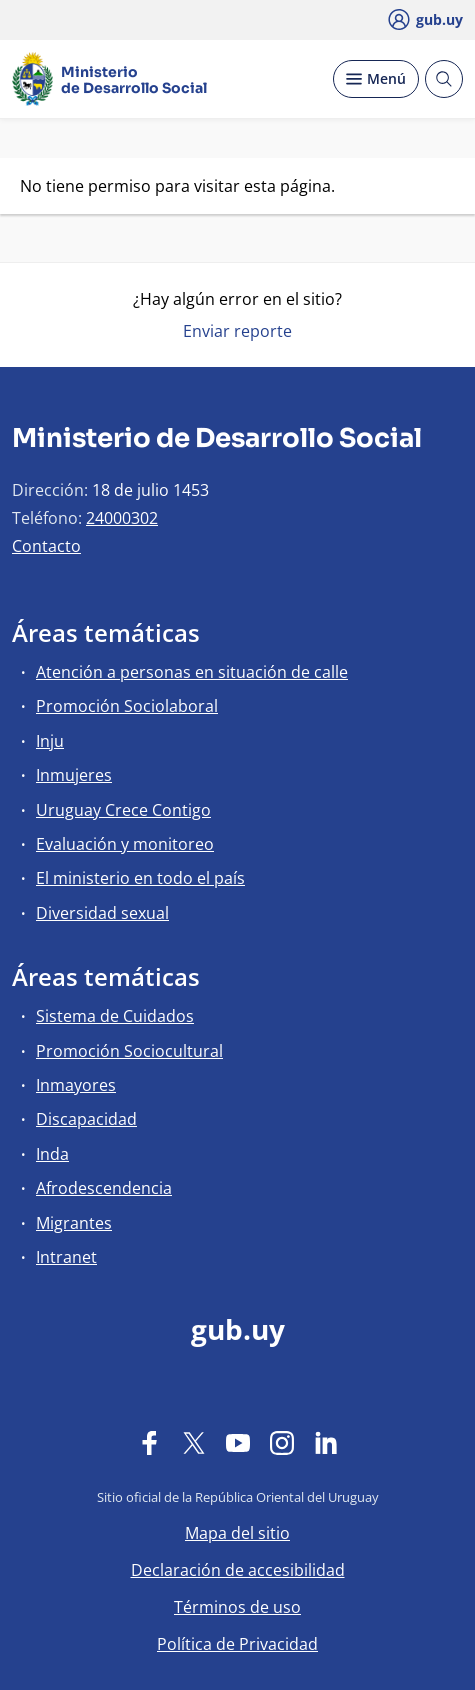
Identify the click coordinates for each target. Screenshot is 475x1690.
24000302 (122, 518)
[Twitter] (194, 1442)
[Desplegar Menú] (376, 79)
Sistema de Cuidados (115, 1016)
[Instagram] (282, 1442)
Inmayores (76, 1085)
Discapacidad (86, 1119)
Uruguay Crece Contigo (123, 810)
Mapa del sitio (237, 1533)
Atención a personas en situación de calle (192, 672)
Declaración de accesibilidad (238, 1570)
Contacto (46, 546)
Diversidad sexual (102, 913)
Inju (50, 741)
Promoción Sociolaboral (127, 706)
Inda (52, 1154)
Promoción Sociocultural (129, 1051)
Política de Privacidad (237, 1644)
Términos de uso (237, 1607)
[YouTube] (238, 1442)
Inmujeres (74, 775)
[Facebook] (150, 1442)
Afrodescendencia (104, 1188)
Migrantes (74, 1223)
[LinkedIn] (326, 1442)
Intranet (66, 1257)
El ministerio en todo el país (140, 878)
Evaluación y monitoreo (125, 844)
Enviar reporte (237, 331)
